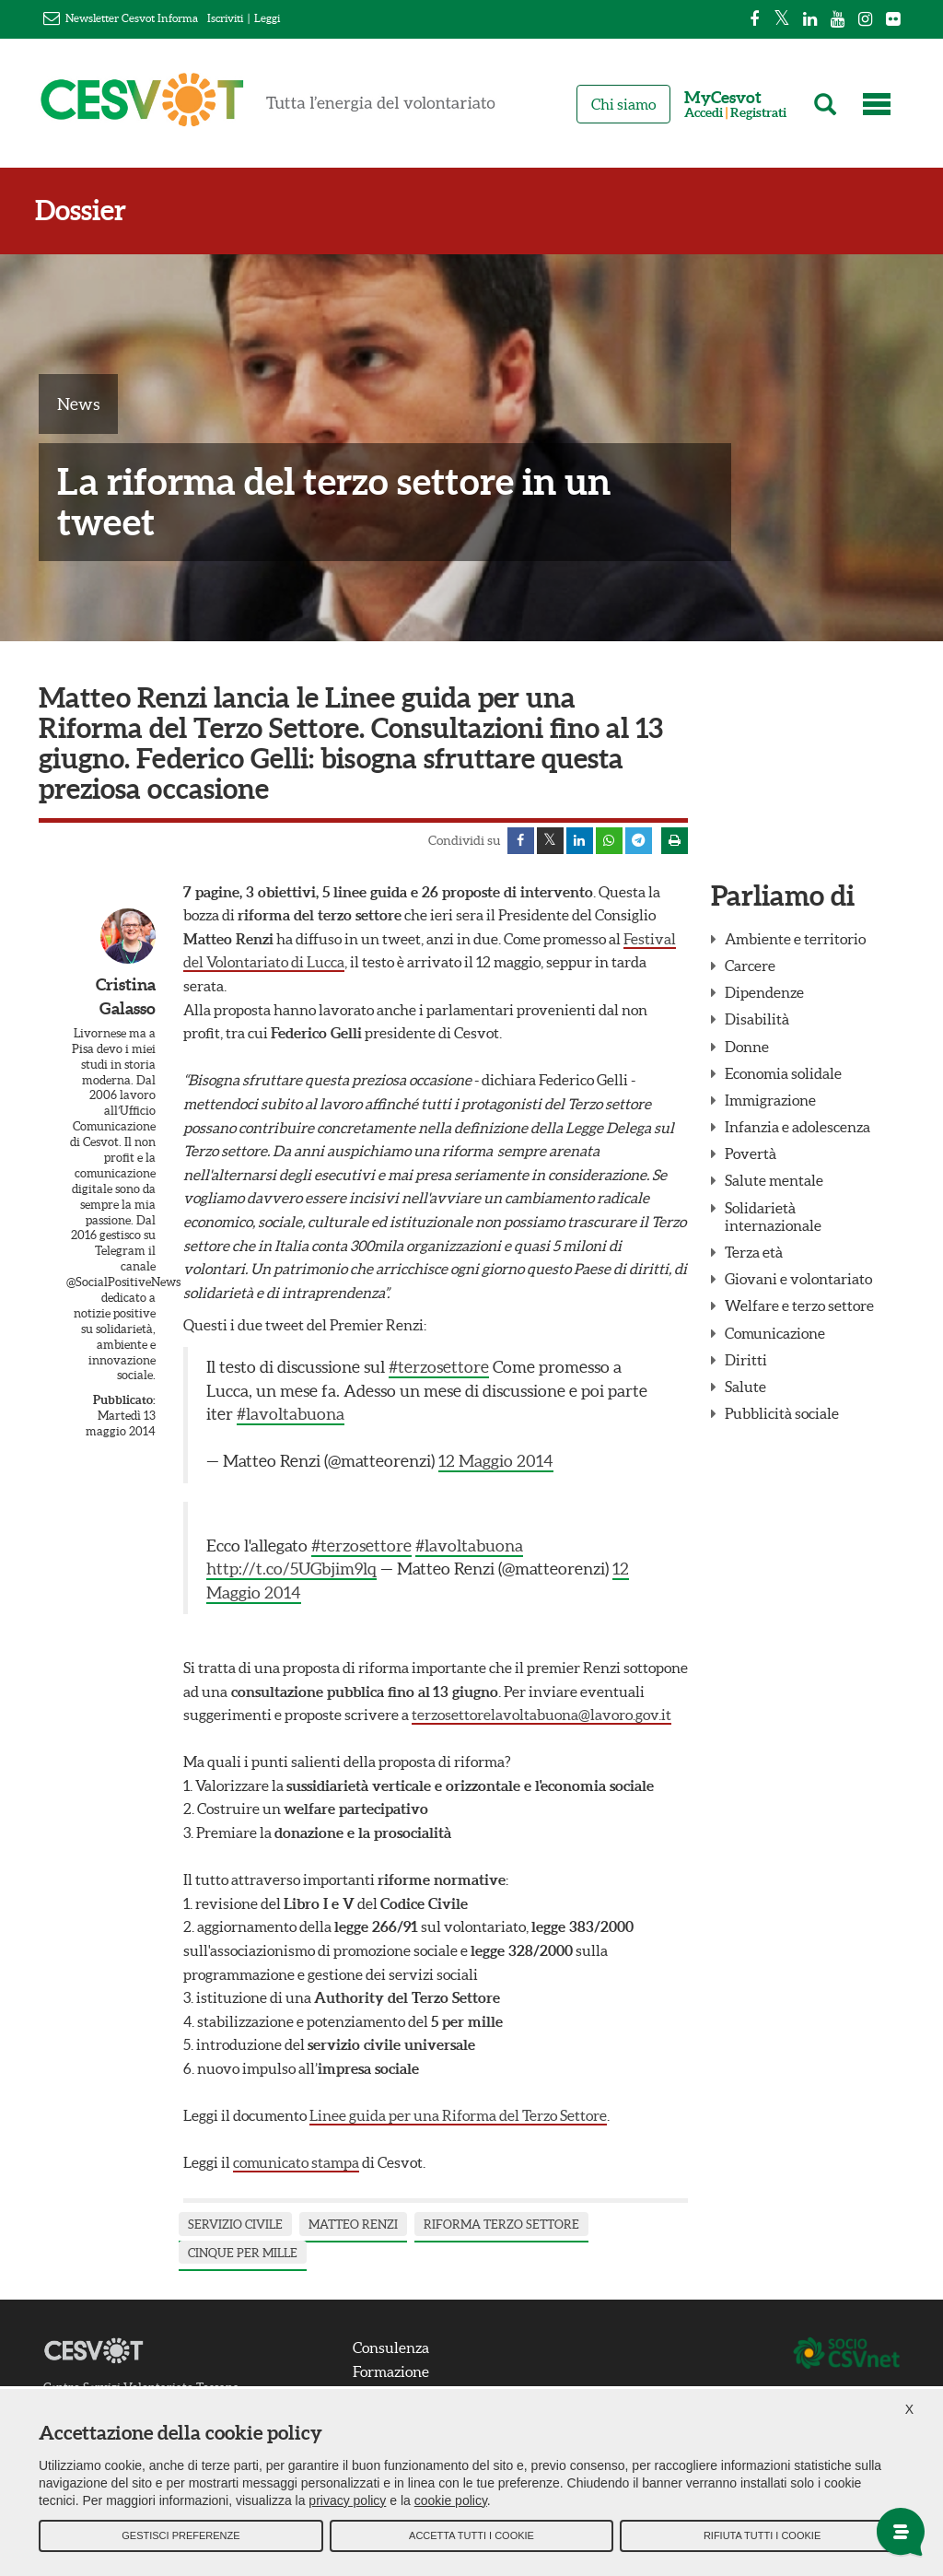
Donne (747, 1047)
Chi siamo (623, 104)
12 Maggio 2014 (495, 1462)
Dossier (84, 210)
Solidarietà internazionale (773, 1217)
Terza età (754, 1253)
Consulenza (393, 2348)
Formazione (393, 2372)
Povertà (750, 1154)
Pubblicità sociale (782, 1414)
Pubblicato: (124, 1401)
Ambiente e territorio (795, 939)
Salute (745, 1387)
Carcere (750, 966)
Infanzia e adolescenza (797, 1127)
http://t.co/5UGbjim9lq (291, 1570)
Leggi (267, 18)
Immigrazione (770, 1101)
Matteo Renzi (353, 2225)
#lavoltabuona (290, 1415)
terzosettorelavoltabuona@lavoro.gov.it (541, 1715)
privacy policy (347, 2502)
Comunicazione (775, 1334)
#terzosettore (439, 1368)
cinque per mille (242, 2254)
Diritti (746, 1360)
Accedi (703, 113)
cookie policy (450, 2502)
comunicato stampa (296, 2163)
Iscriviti (225, 18)
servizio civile (235, 2225)
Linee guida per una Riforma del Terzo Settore (458, 2116)
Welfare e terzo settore (799, 1306)
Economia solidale (783, 1074)
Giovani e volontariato (798, 1279)
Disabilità (757, 1020)
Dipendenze (764, 993)
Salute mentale (774, 1181)
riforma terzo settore (501, 2225)
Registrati (758, 113)
